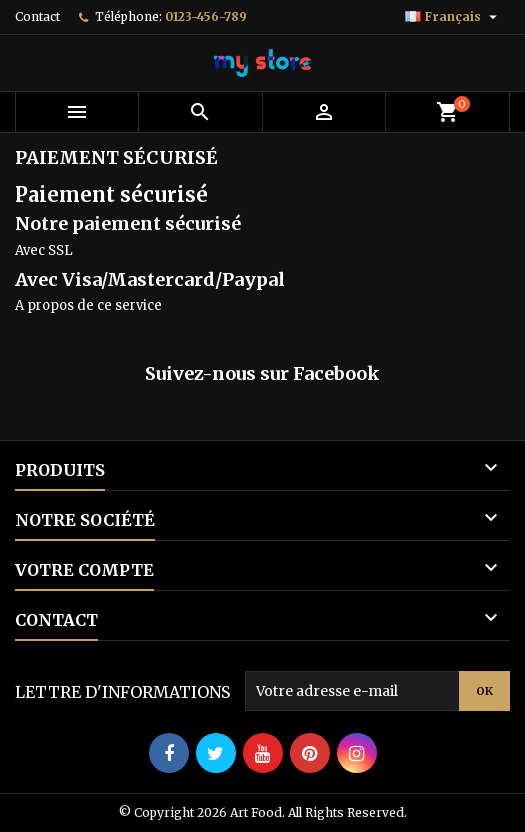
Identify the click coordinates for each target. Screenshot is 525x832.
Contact (37, 16)
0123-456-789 (206, 16)
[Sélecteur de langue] (453, 17)
